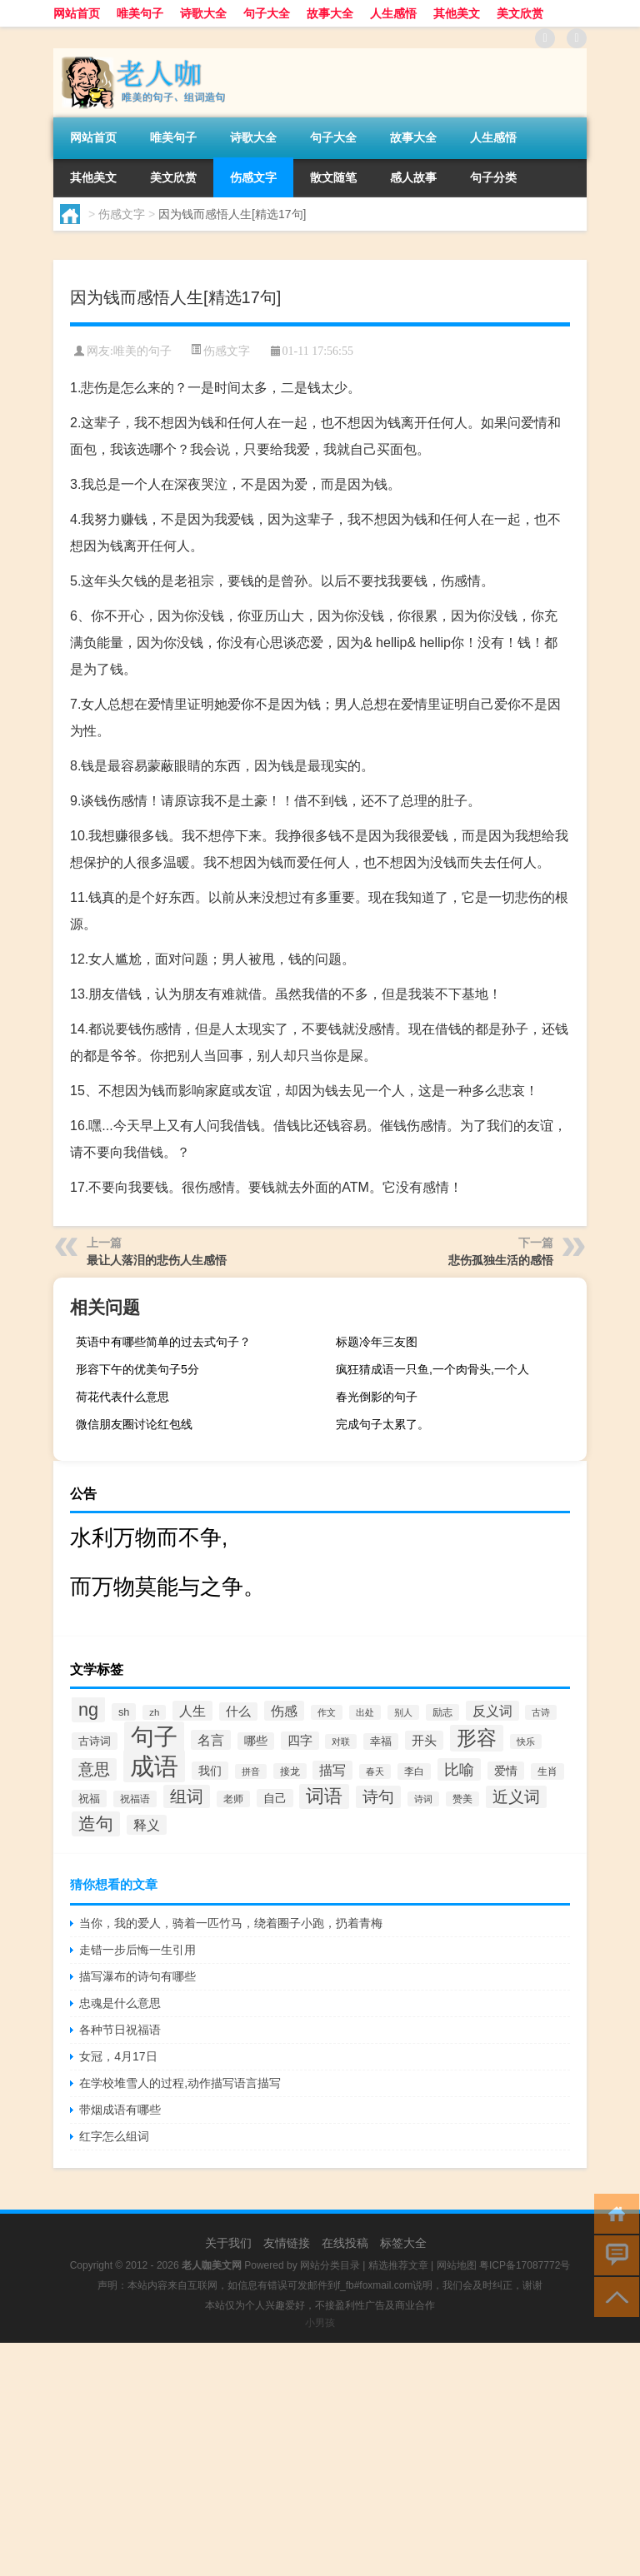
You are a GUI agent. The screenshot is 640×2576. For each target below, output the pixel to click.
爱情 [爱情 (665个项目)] (506, 1770)
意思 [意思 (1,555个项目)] (94, 1769)
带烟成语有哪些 (120, 2109)
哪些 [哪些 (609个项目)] (256, 1741)
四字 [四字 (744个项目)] (300, 1740)
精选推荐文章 (398, 2265)
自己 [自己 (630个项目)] (275, 1798)
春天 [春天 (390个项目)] (375, 1771)
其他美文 (456, 13)
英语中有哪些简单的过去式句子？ (163, 1341)
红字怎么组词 (114, 2136)
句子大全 (266, 13)
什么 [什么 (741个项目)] (238, 1711)
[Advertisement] (320, 2459)
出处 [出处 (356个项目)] (365, 1712)
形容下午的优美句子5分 (137, 1369)
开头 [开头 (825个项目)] (424, 1740)
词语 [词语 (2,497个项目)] (324, 1796)
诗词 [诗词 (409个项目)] (423, 1799)
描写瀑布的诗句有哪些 (137, 1976)
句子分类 (493, 177)
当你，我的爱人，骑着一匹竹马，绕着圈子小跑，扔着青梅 (230, 1923)
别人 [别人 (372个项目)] (403, 1712)
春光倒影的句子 (377, 1396)
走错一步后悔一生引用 (137, 1949)
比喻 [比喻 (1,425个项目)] (459, 1769)
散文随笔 (333, 177)
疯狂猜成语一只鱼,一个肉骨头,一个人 (432, 1369)
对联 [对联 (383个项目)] (341, 1741)
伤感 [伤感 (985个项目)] (284, 1710)
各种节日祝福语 (120, 2029)
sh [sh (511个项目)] (123, 1712)
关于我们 (228, 2243)
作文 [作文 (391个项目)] (327, 1712)
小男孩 (320, 2323)
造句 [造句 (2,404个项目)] (95, 1824)
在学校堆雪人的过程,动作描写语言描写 (180, 2083)
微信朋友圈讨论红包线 (134, 1424)
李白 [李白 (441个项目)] (414, 1771)
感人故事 (413, 177)
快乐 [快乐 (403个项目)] (526, 1741)
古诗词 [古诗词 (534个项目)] (94, 1741)
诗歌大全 (203, 13)
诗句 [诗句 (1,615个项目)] (378, 1797)
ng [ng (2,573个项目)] (88, 1709)
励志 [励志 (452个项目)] (442, 1712)
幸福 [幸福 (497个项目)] (381, 1741)
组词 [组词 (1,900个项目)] (186, 1796)
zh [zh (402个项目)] (154, 1712)
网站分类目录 (330, 2265)
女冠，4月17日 (118, 2056)
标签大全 (403, 2243)
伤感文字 (253, 177)
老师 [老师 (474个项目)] (233, 1799)
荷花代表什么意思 (122, 1396)
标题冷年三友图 (377, 1341)
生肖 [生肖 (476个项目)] (548, 1771)
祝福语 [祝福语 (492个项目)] (135, 1799)
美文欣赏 (520, 13)
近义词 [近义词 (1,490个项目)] (516, 1797)
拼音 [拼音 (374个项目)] (251, 1771)
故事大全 (330, 13)
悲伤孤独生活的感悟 (500, 1260)
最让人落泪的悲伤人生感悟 (157, 1260)
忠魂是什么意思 (120, 2003)
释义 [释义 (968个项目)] (146, 1824)
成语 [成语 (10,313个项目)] (154, 1766)
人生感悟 (393, 13)
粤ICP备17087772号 (524, 2265)
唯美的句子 (142, 351)
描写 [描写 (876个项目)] (332, 1770)
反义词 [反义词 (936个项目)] (492, 1710)
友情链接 (286, 2243)
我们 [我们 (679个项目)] (210, 1770)
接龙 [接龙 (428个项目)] (290, 1771)
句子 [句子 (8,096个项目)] (154, 1737)
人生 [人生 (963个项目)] (192, 1710)
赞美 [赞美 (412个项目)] (462, 1799)
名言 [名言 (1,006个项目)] (211, 1739)
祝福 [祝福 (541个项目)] (89, 1798)
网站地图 (457, 2265)
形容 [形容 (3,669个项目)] (477, 1738)
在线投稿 (345, 2243)
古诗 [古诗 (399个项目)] (541, 1712)
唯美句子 (140, 13)
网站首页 (76, 13)
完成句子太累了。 (382, 1424)
